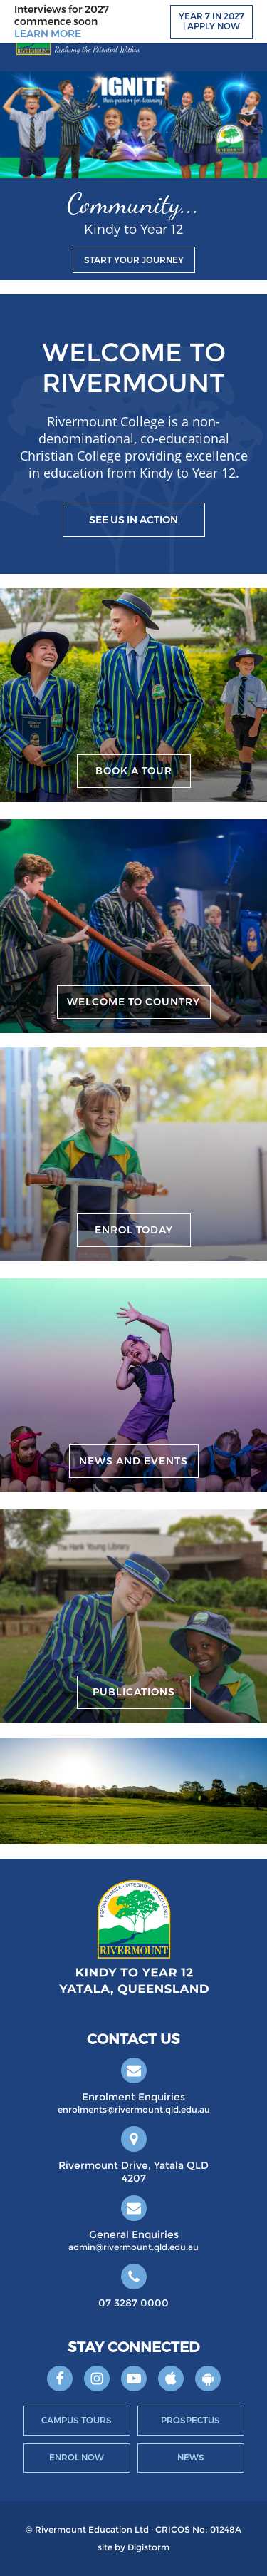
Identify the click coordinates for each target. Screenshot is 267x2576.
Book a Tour (133, 770)
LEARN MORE (47, 34)
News (190, 2457)
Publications (134, 1691)
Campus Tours (76, 2420)
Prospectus (190, 2420)
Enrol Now (76, 2457)
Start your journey (134, 260)
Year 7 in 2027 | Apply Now (211, 21)
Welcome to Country (133, 1001)
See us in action (133, 519)
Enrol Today (134, 1229)
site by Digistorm (133, 2547)
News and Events (133, 1460)
